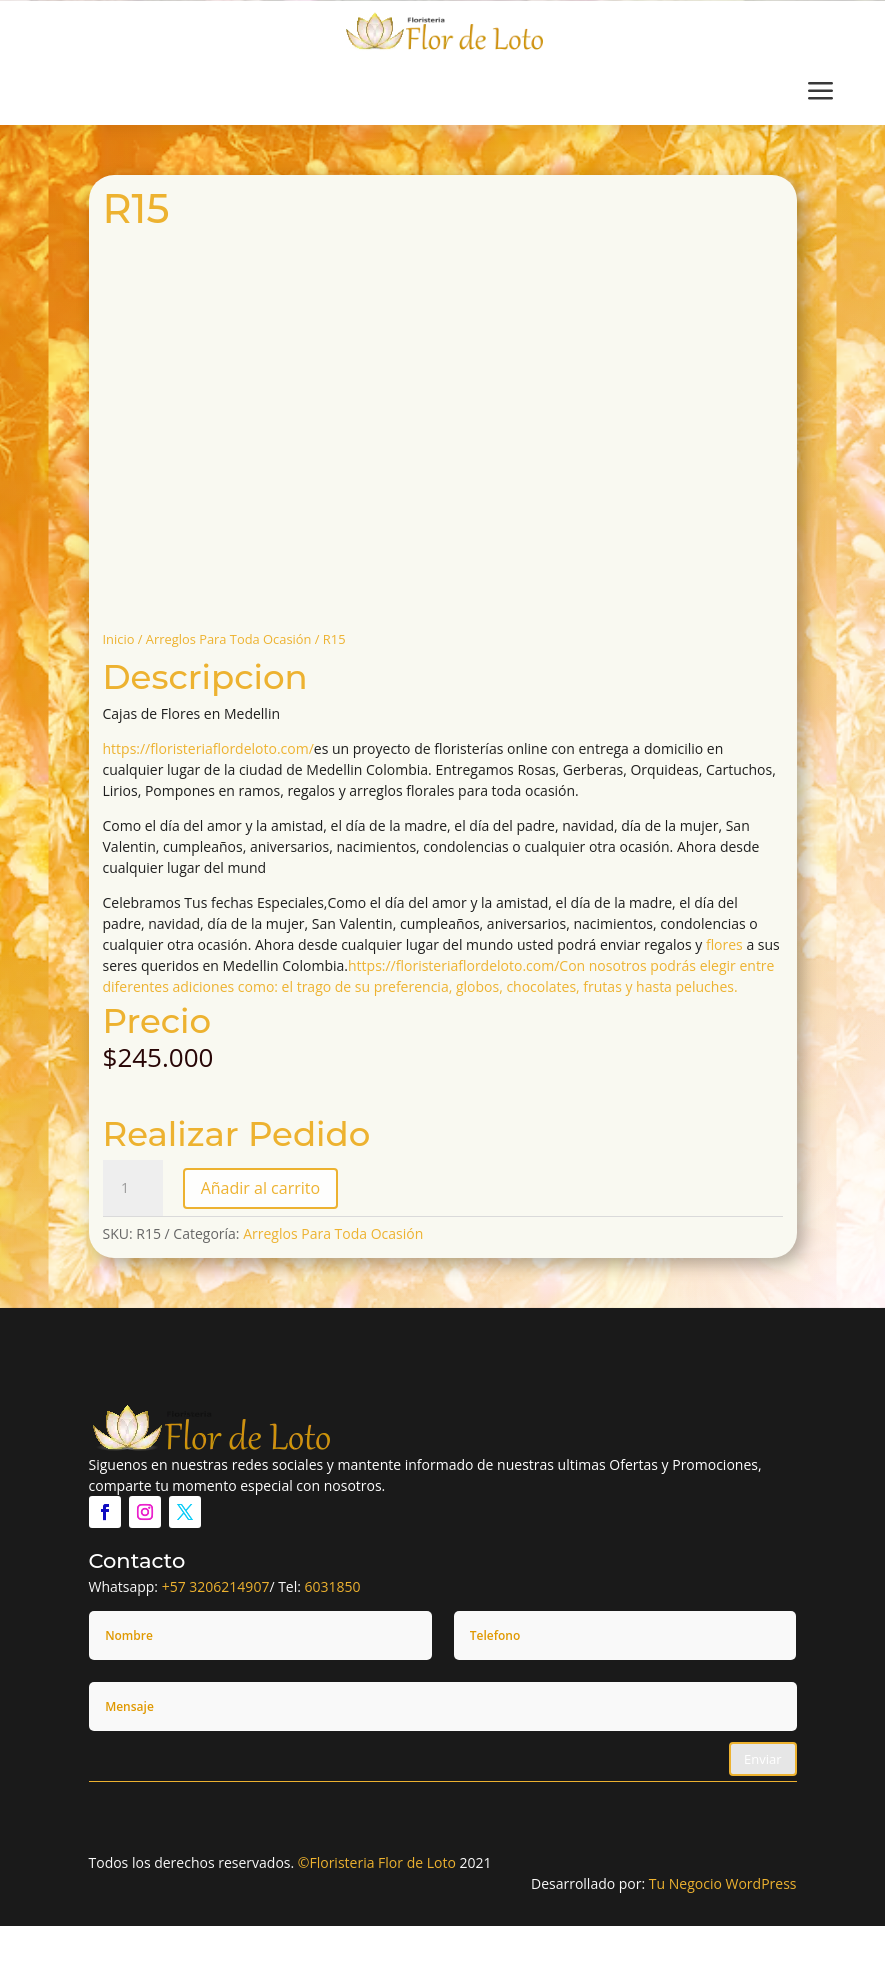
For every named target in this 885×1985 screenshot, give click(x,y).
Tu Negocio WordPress (723, 1883)
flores (724, 944)
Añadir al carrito (260, 1188)
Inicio (119, 639)
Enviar (763, 1759)
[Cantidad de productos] (133, 1188)
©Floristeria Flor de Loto (377, 1862)
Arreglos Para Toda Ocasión (229, 639)
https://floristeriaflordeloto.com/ (208, 748)
